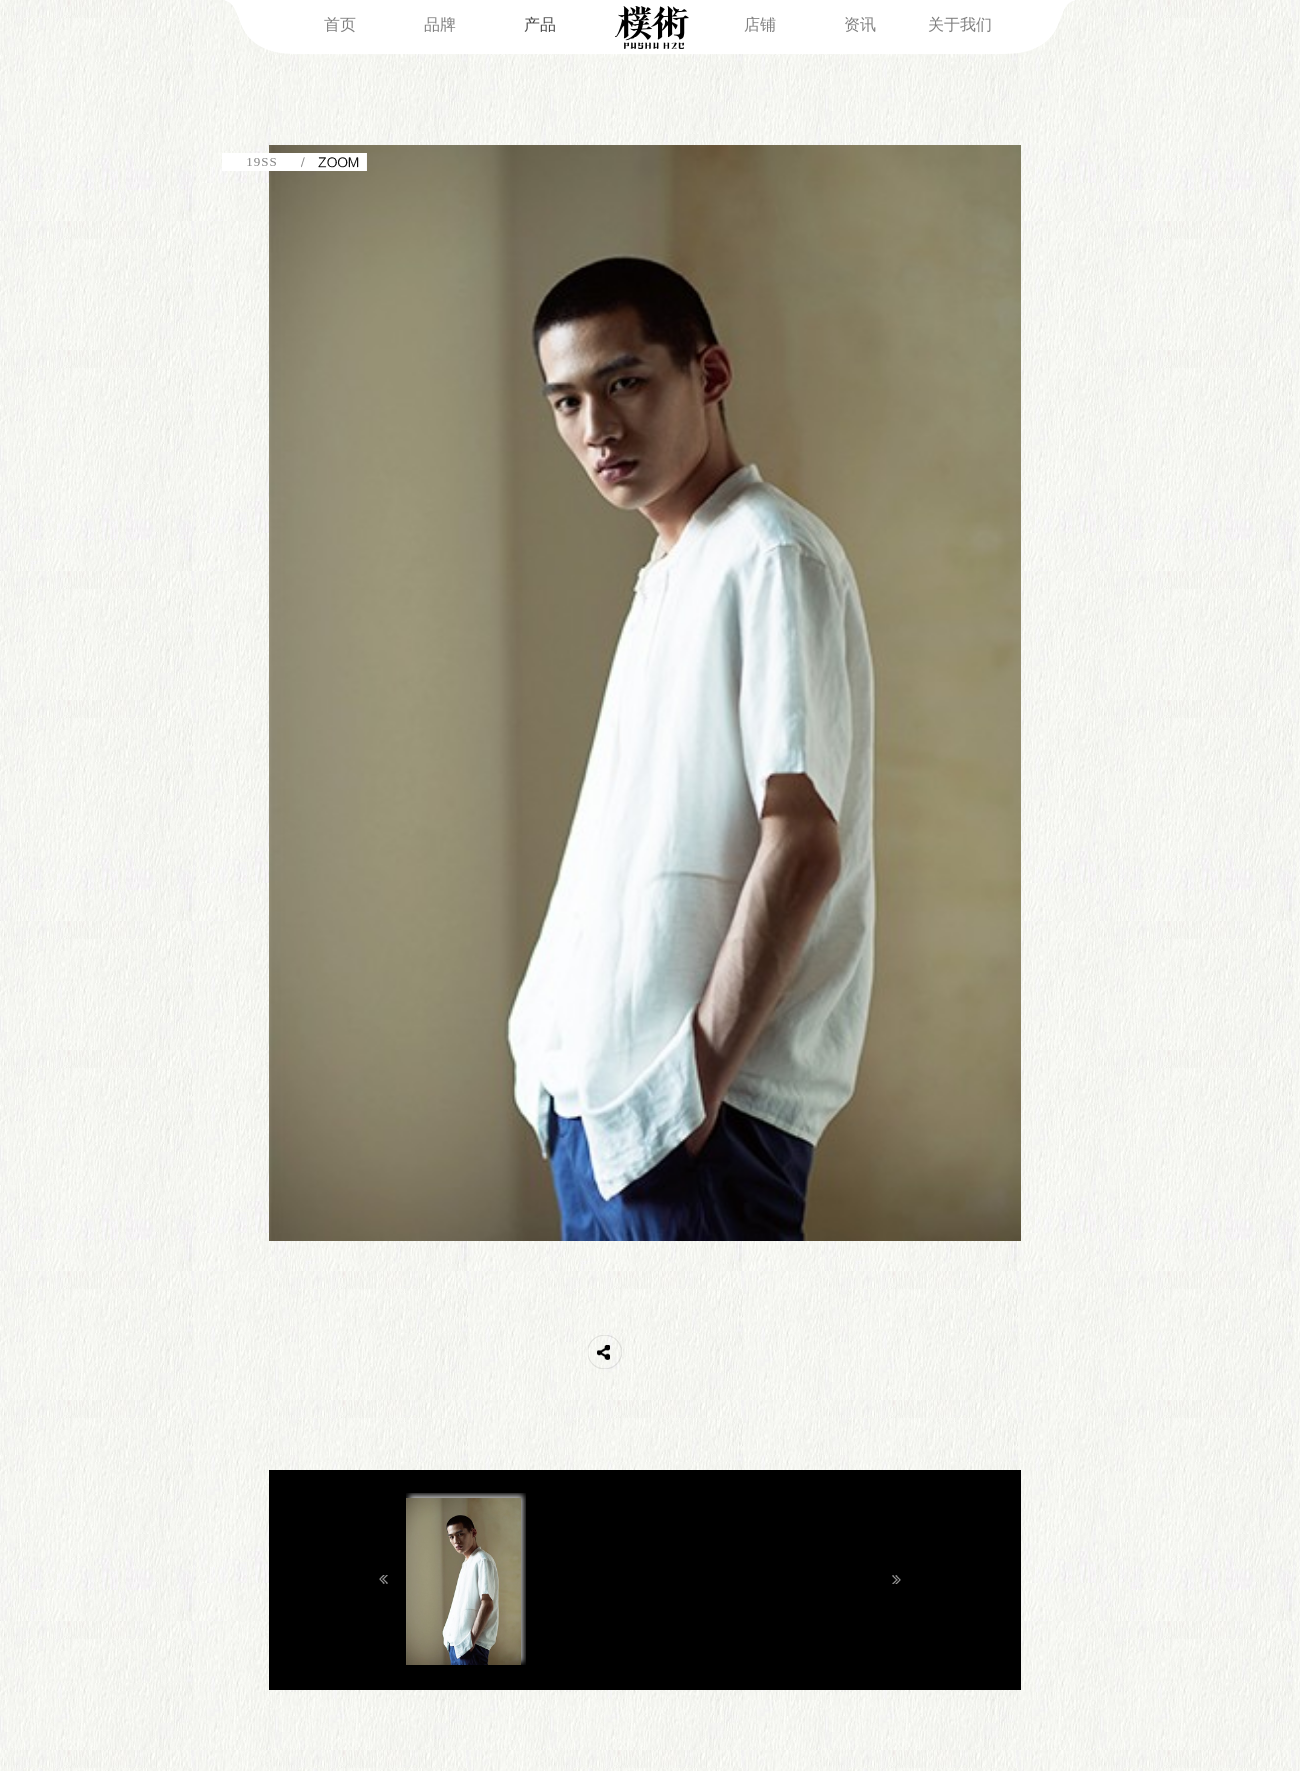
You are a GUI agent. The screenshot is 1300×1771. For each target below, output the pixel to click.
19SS (261, 161)
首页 (340, 24)
